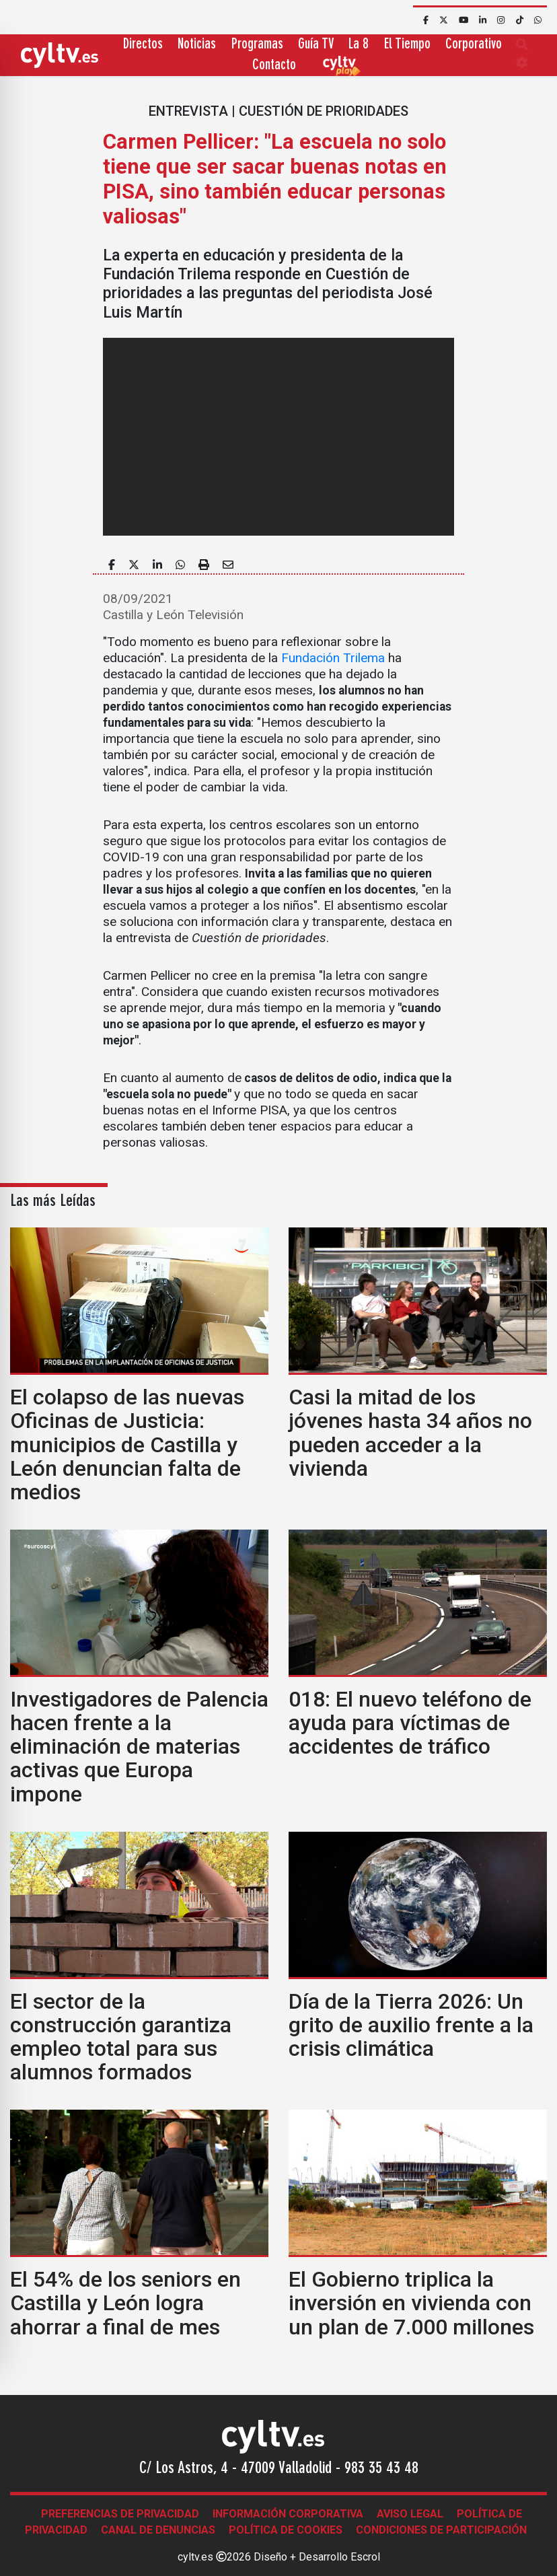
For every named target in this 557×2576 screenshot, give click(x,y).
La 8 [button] (358, 45)
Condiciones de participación (441, 2530)
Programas (257, 45)
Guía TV (316, 45)
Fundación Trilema (333, 658)
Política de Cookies (285, 2530)
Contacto (274, 66)
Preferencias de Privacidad (120, 2513)
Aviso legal (410, 2513)
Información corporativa (288, 2513)
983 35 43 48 (381, 2469)
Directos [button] (143, 45)
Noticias (197, 45)
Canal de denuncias (158, 2530)
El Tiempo (407, 45)
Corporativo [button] (473, 45)
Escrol (365, 2556)
